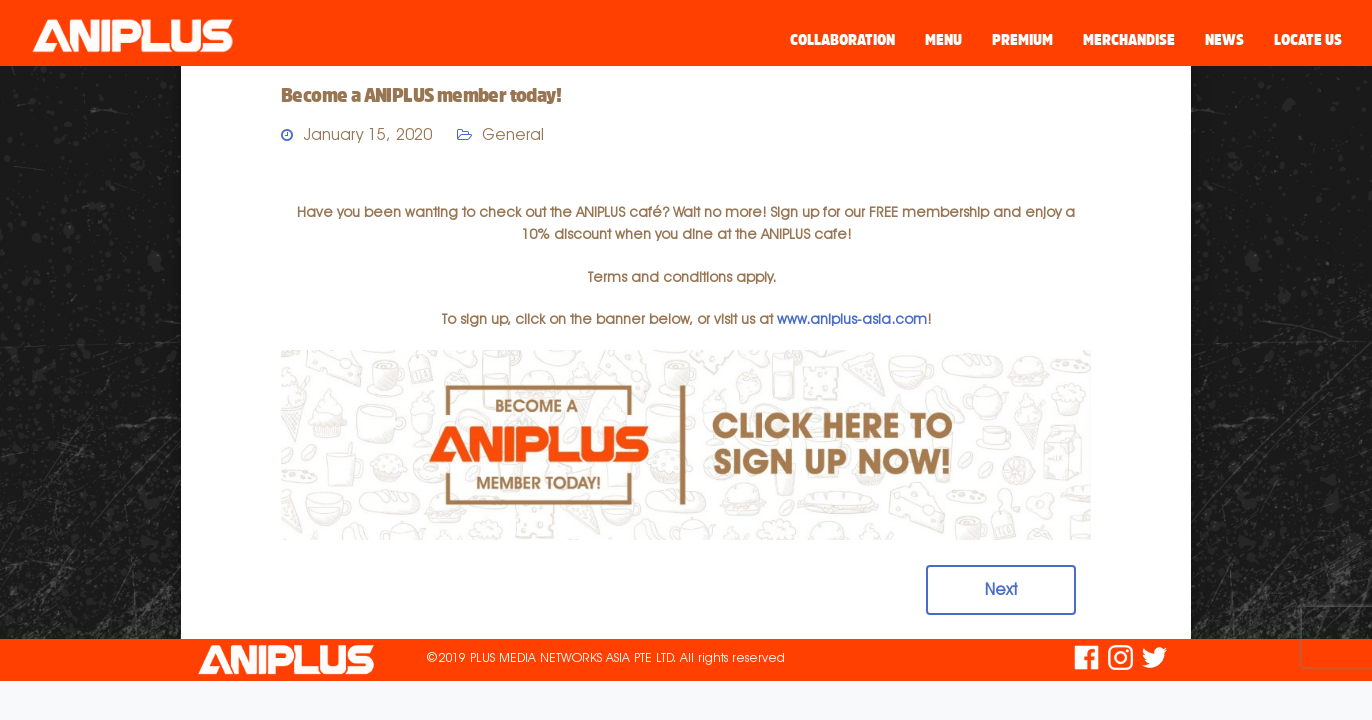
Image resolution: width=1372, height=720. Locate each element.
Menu (943, 39)
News (1224, 39)
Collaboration (842, 39)
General (513, 134)
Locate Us (1308, 39)
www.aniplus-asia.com (852, 319)
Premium (1022, 39)
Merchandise (1129, 39)
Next (1001, 589)
